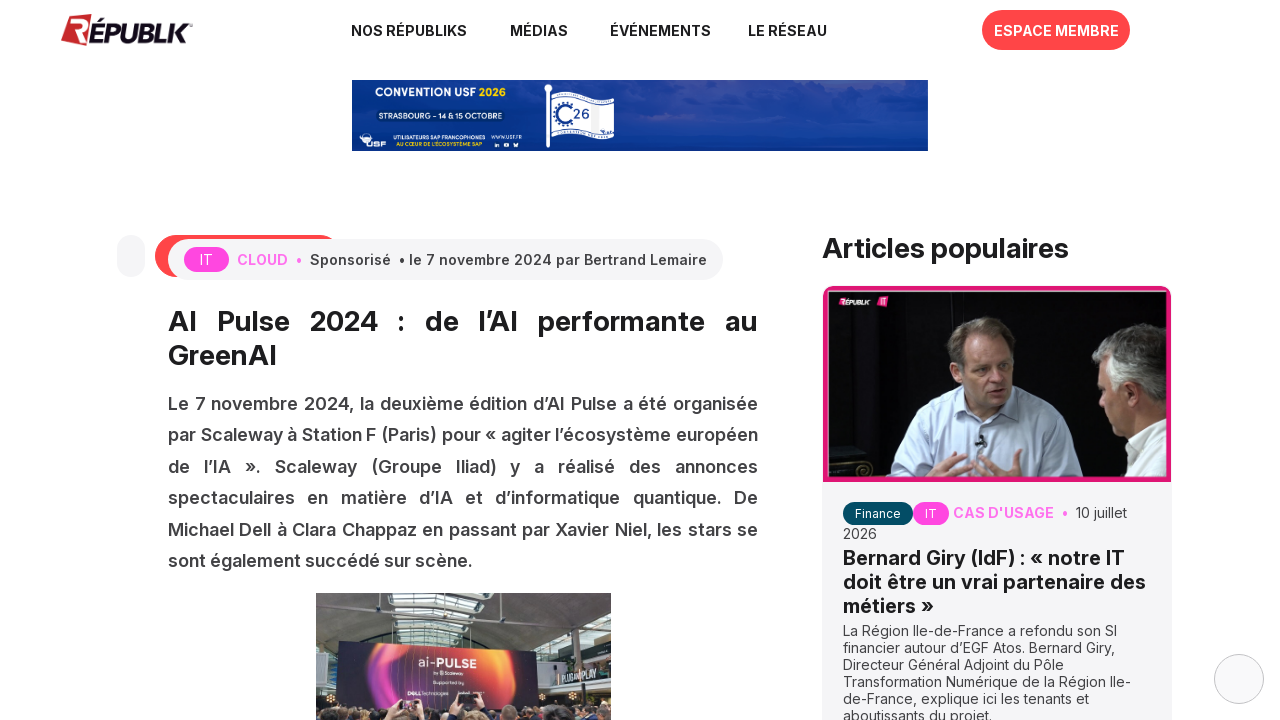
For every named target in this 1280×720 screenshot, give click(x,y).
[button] (659, 30)
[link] (410, 30)
